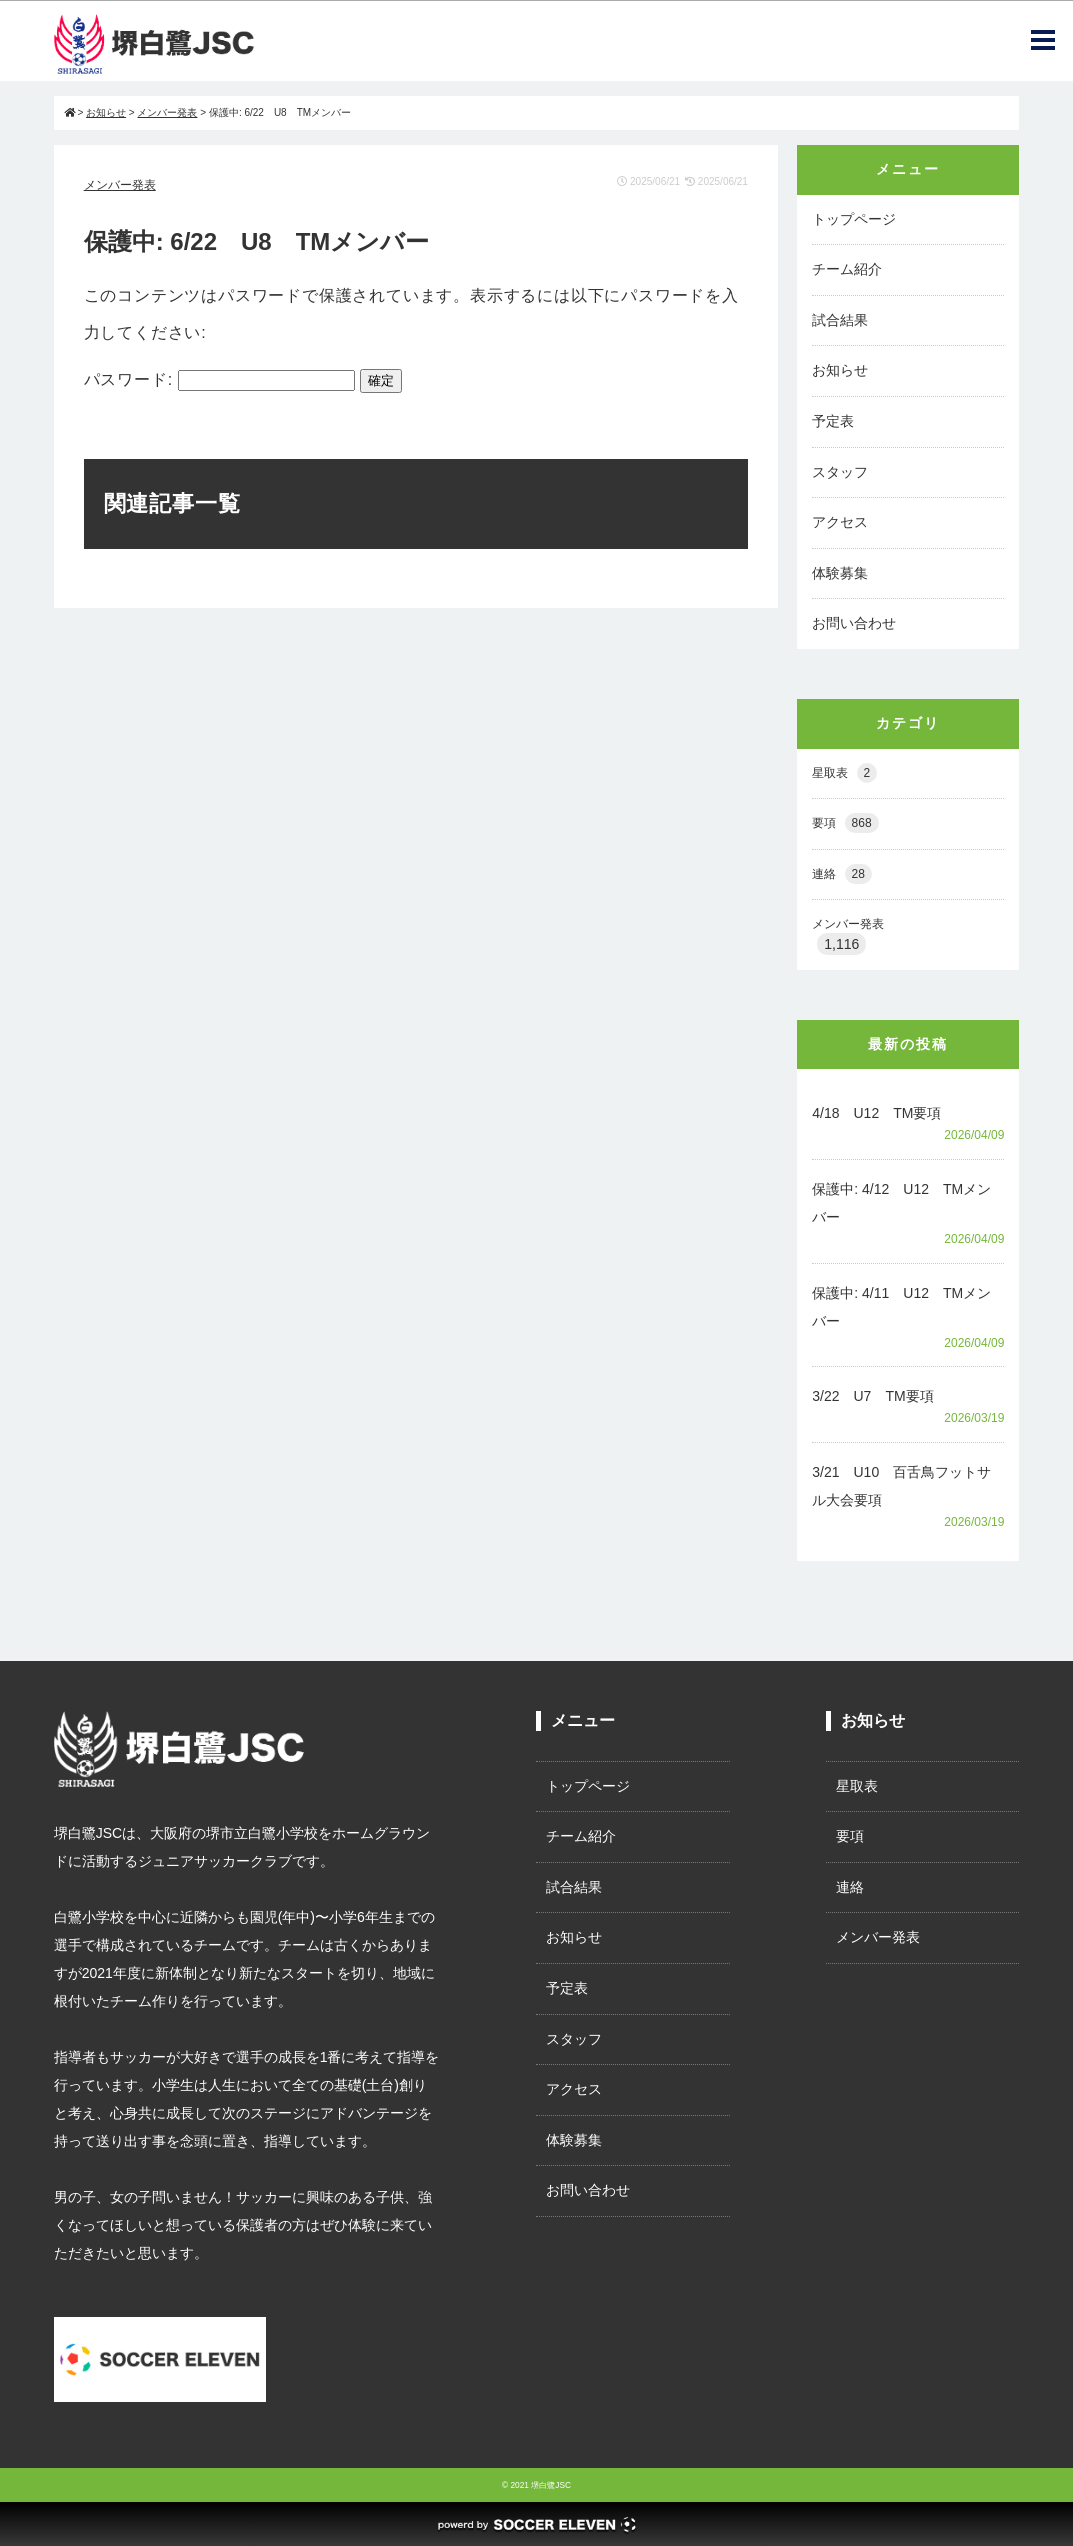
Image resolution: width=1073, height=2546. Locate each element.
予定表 (833, 421)
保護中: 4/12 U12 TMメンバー (901, 1203)
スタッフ (840, 472)
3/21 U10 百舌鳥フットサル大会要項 (901, 1486)
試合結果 (840, 320)
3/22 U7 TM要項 (872, 1396)
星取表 (844, 773)
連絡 (842, 874)
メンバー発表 (120, 185)
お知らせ (840, 370)
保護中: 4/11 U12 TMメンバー (901, 1307)
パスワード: (220, 379)
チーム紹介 (847, 269)
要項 (845, 823)
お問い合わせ (854, 623)
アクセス (840, 522)
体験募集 (840, 573)
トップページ (854, 219)
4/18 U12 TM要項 (876, 1113)
